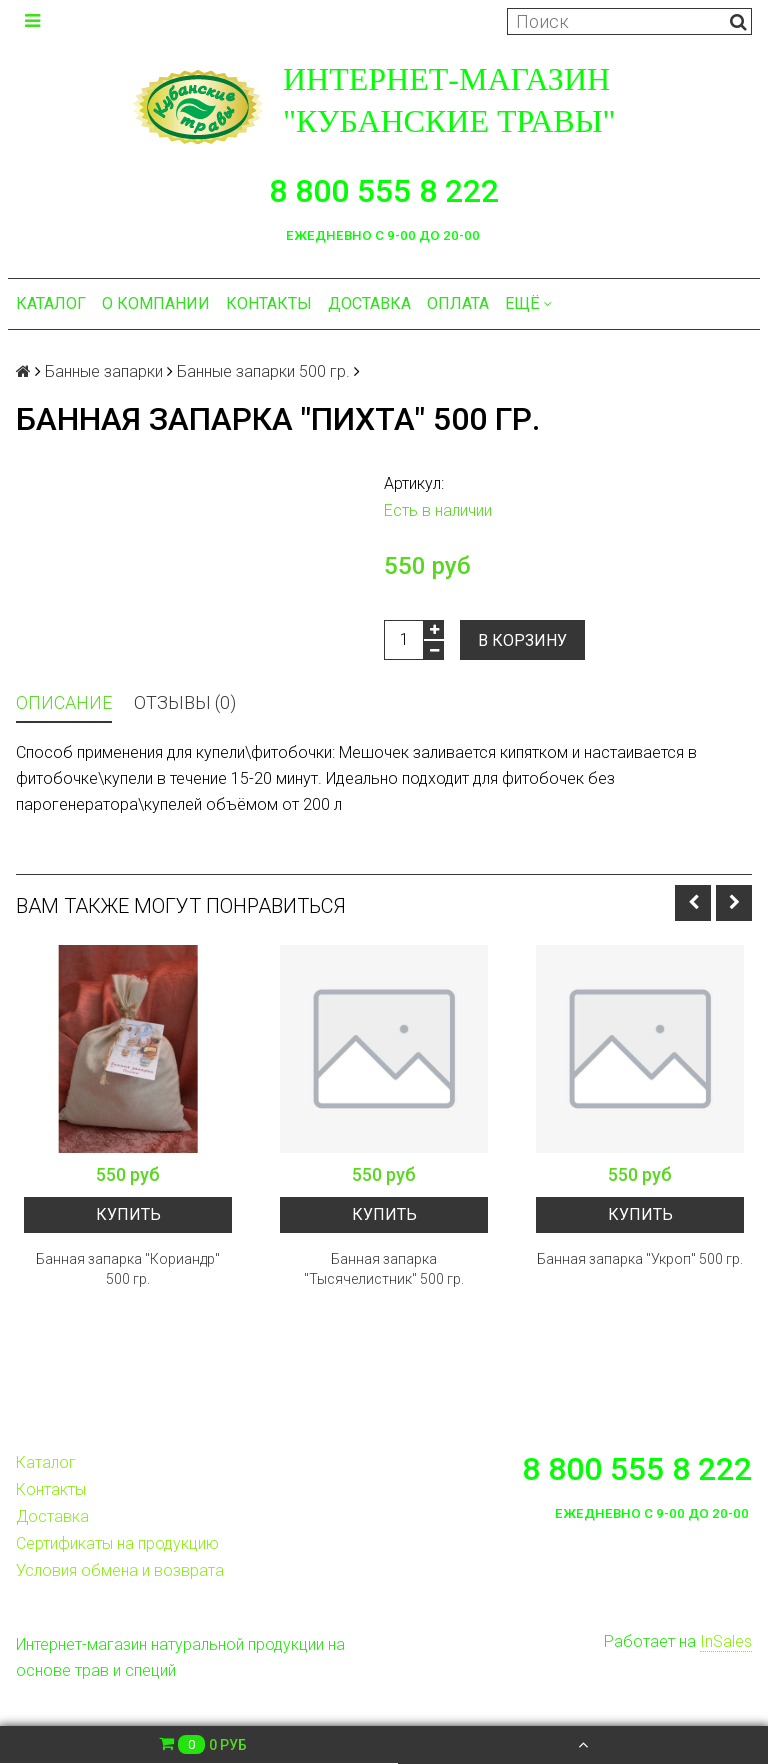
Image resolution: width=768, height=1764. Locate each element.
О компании (156, 303)
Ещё (528, 303)
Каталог (51, 303)
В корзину (522, 640)
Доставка (369, 303)
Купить (128, 1214)
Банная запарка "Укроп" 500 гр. (640, 1259)
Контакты (269, 303)
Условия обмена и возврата (120, 1570)
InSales (726, 1641)
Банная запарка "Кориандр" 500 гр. (128, 1269)
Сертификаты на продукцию (117, 1543)
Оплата (458, 303)
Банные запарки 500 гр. (263, 371)
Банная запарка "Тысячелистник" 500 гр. (384, 1269)
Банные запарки (104, 371)
